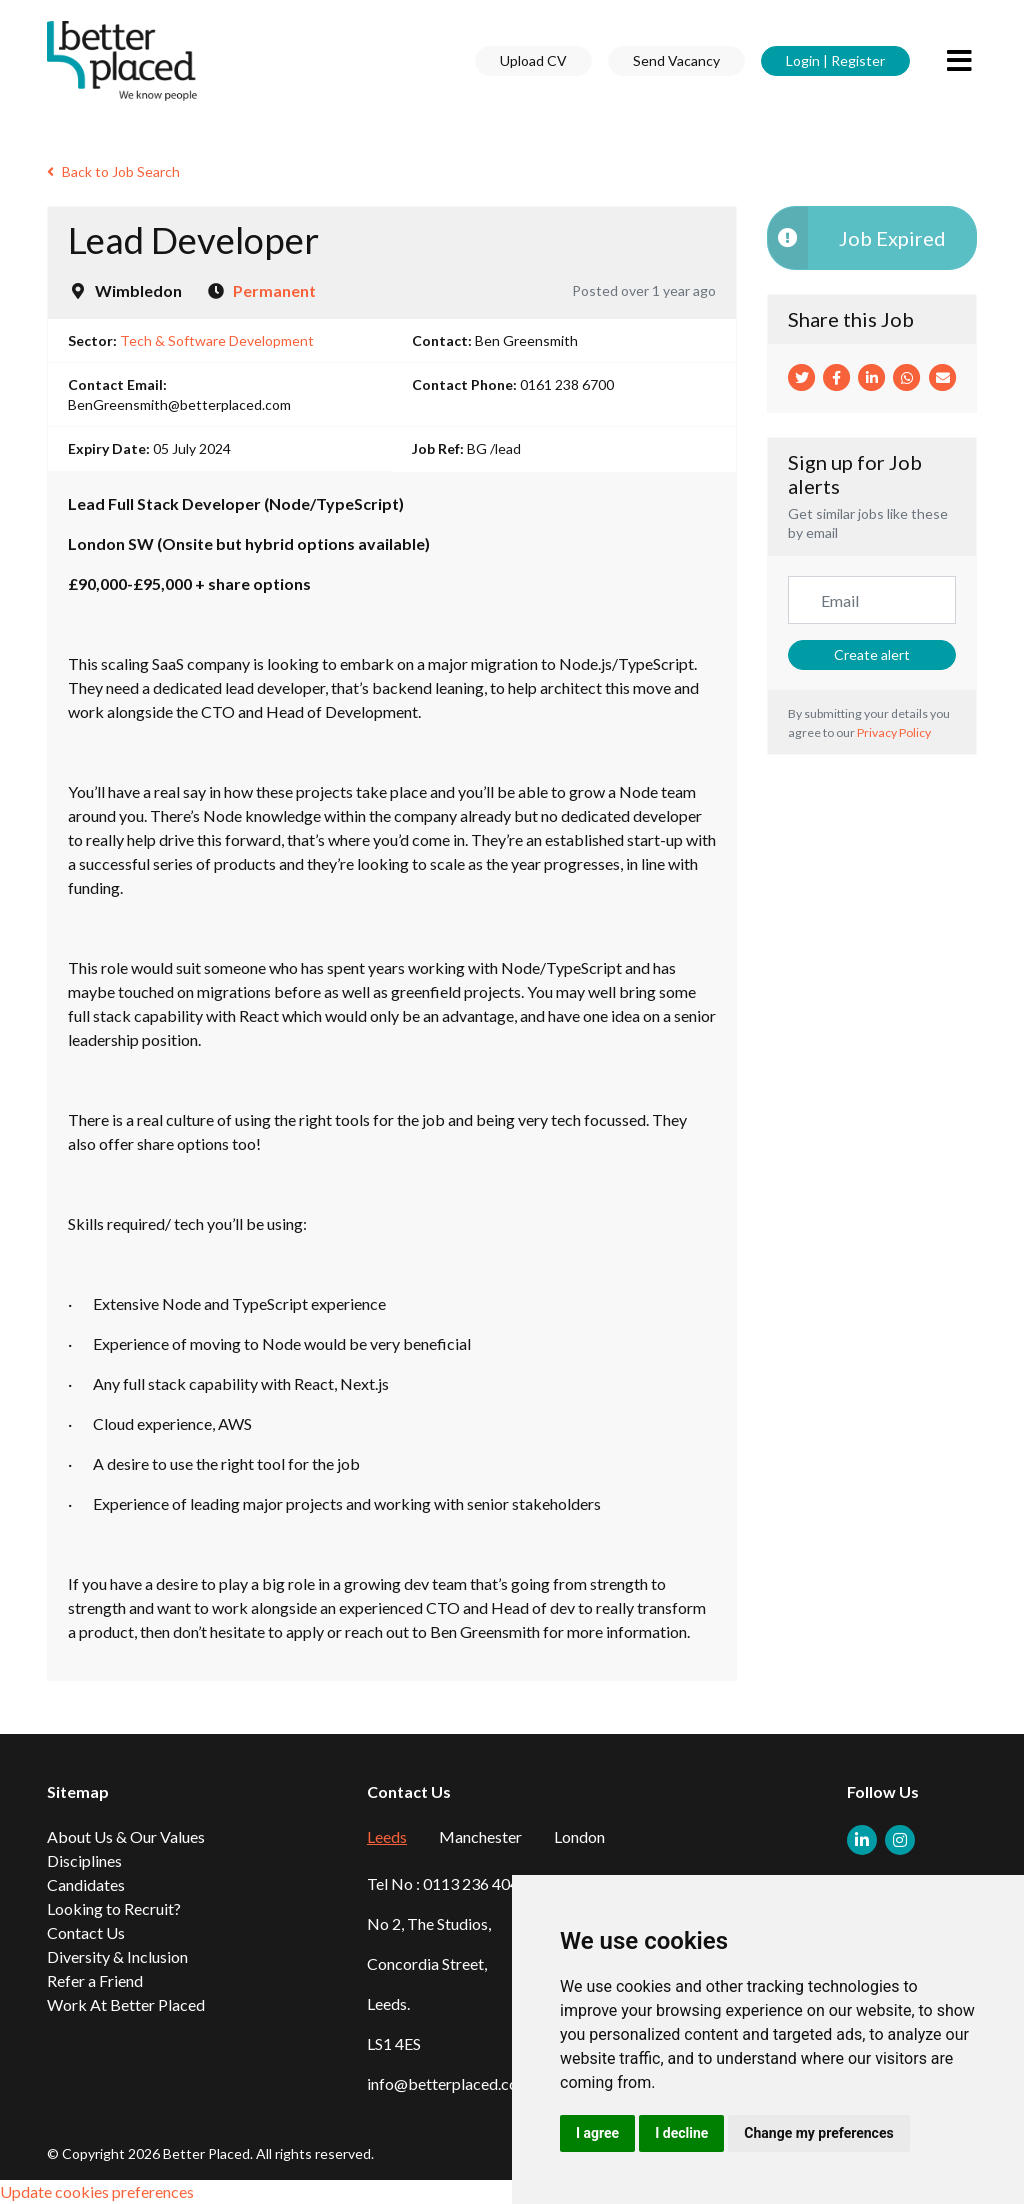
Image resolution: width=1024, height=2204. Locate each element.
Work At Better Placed (126, 2004)
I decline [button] (681, 2133)
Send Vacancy (676, 60)
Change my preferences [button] (818, 2133)
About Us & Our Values (126, 1836)
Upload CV (533, 60)
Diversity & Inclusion (117, 1956)
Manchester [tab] (480, 1836)
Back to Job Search (113, 171)
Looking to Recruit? (114, 1908)
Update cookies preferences (97, 2191)
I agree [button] (597, 2133)
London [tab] (579, 1836)
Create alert (872, 654)
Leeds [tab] (387, 1836)
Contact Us (86, 1932)
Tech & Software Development (217, 340)
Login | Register (835, 60)
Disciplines (84, 1860)
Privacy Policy (894, 732)
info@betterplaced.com (449, 2083)
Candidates (86, 1884)
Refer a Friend (95, 1980)
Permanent (274, 290)
